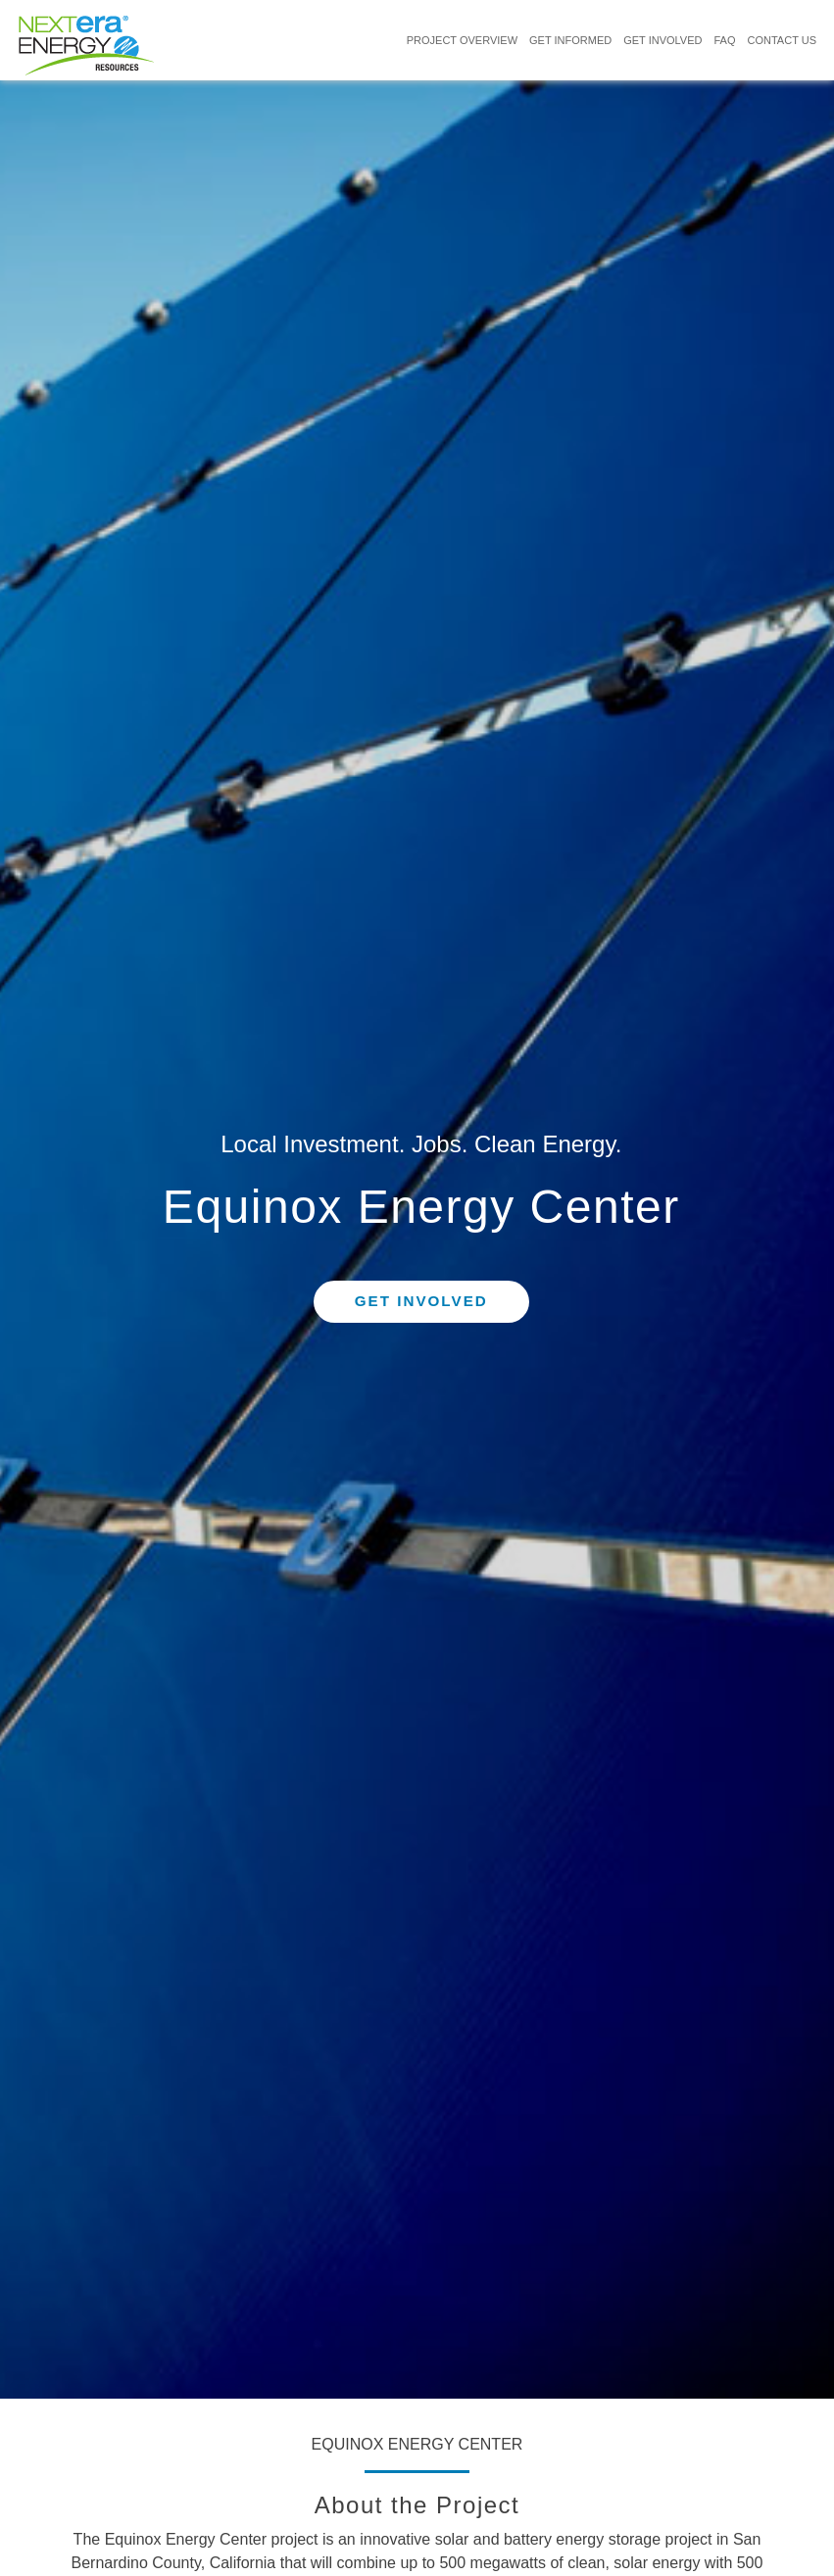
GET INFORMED (570, 40)
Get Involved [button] (421, 1301)
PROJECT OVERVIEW (462, 40)
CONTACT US (782, 40)
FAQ (724, 40)
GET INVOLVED (662, 40)
